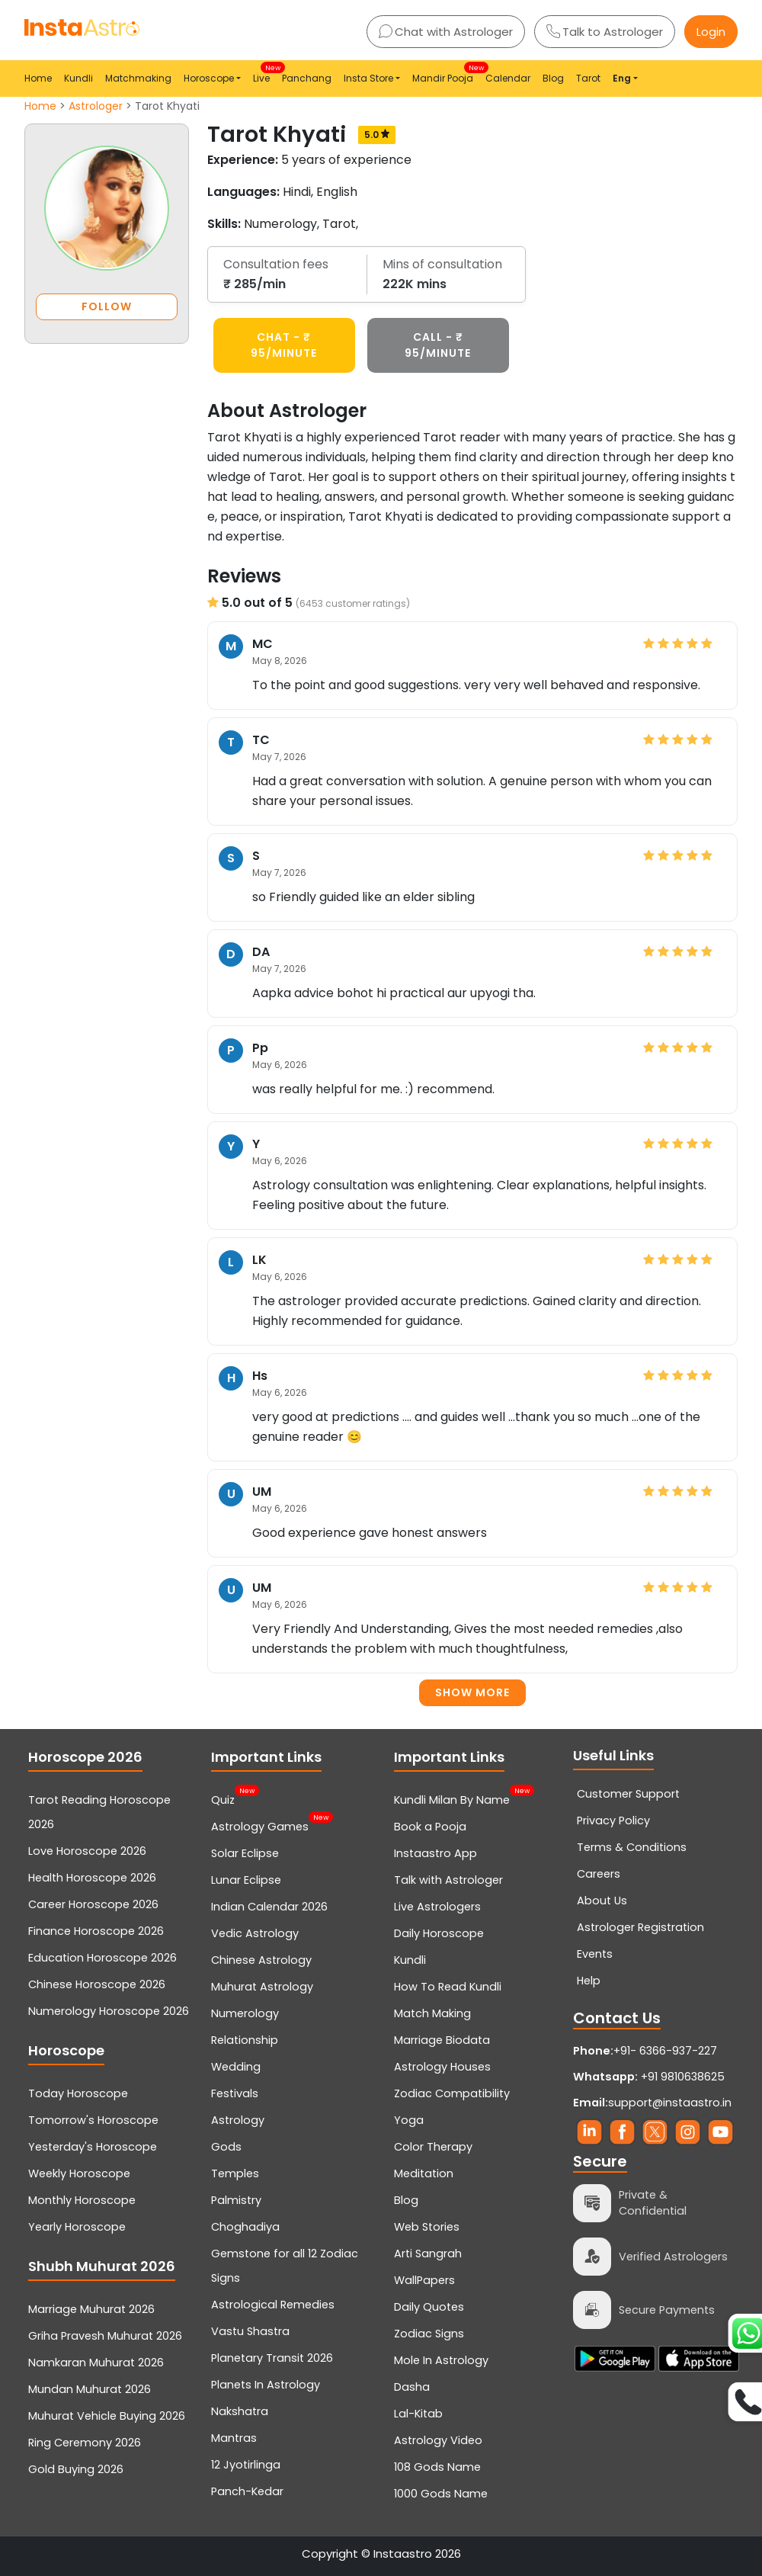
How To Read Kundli (447, 1986)
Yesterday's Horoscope (92, 2146)
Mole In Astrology (441, 2360)
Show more (472, 1692)
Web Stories (426, 2226)
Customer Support (628, 1793)
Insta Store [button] (368, 78)
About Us (602, 1900)
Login (710, 32)
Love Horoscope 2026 (87, 1851)
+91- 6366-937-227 (665, 2050)
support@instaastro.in (670, 2102)
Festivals (234, 2093)
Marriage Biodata (442, 2040)
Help (588, 1980)
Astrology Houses (442, 2066)
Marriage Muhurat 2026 (91, 2309)
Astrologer (96, 106)
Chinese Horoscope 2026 (96, 1984)
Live (264, 74)
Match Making (432, 2013)
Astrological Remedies (273, 2304)
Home (38, 78)
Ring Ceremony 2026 (84, 2442)
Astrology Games (260, 1825)
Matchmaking (138, 78)
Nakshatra (239, 2411)
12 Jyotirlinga (245, 2464)
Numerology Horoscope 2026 (108, 2011)
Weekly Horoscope (79, 2173)
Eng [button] (622, 78)
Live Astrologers (437, 1906)
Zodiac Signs (429, 2333)
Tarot (588, 78)
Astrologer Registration (640, 1927)
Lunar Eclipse (246, 1880)
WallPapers (424, 2280)
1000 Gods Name (441, 2493)
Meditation (423, 2173)
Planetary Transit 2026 (272, 2358)
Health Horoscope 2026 (92, 1877)
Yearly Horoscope (77, 2226)
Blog (553, 78)
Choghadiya (245, 2226)
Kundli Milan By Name (452, 1798)
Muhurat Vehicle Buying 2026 (106, 2416)
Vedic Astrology (255, 1933)
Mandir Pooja (445, 74)
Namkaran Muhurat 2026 (96, 2362)
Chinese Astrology (261, 1960)
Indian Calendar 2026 (269, 1906)
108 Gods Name (437, 2467)
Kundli (78, 78)
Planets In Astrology (265, 2384)
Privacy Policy (613, 1820)
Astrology (237, 2120)
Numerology (245, 2013)
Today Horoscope (78, 2093)
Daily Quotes (429, 2307)
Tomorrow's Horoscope (93, 2120)
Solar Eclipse (245, 1853)
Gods (226, 2146)
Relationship (244, 2040)
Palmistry (236, 2200)
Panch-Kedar (247, 2491)
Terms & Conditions (632, 1847)
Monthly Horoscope (82, 2200)
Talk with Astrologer (448, 1880)
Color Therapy (433, 2146)
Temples (235, 2173)
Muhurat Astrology (262, 1986)
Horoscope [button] (209, 78)
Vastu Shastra (250, 2331)
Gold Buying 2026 (75, 2469)
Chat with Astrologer (446, 32)
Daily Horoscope (439, 1933)
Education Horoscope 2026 (102, 1957)
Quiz (223, 1798)
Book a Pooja (430, 1826)
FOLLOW (107, 306)
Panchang (306, 78)
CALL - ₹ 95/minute (438, 345)
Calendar (507, 78)
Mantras (234, 2438)
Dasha (412, 2387)
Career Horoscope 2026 (93, 1904)
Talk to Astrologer (604, 32)
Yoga (409, 2120)
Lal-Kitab (418, 2413)
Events (595, 1954)
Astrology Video (438, 2440)
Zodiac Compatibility (452, 2093)
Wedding (236, 2066)
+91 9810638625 (649, 2076)
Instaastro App (435, 1853)
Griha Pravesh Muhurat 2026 (105, 2335)
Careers (598, 1873)
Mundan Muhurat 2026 (89, 2389)
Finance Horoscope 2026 (96, 1931)
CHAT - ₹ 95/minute (284, 345)
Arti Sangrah (428, 2253)
